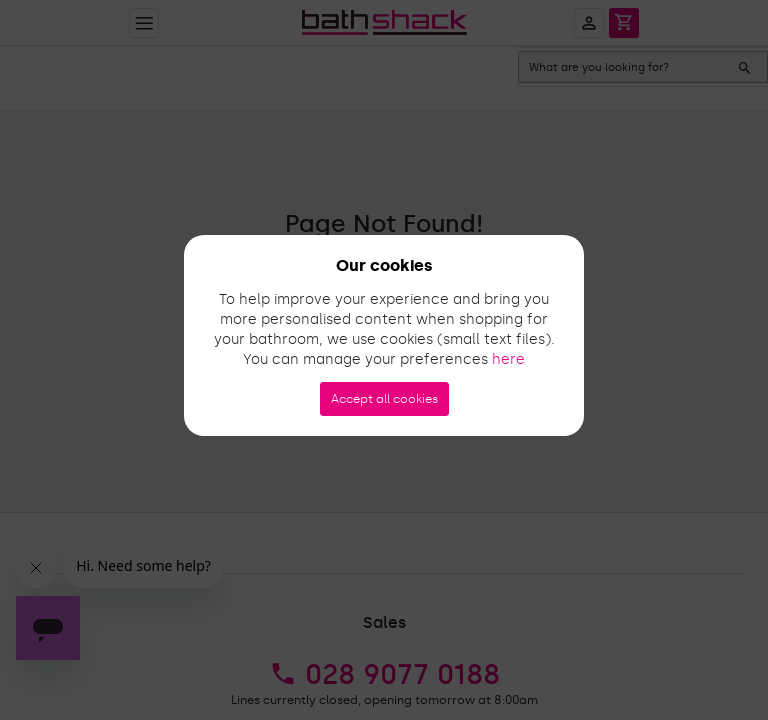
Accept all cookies (384, 399)
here (508, 359)
